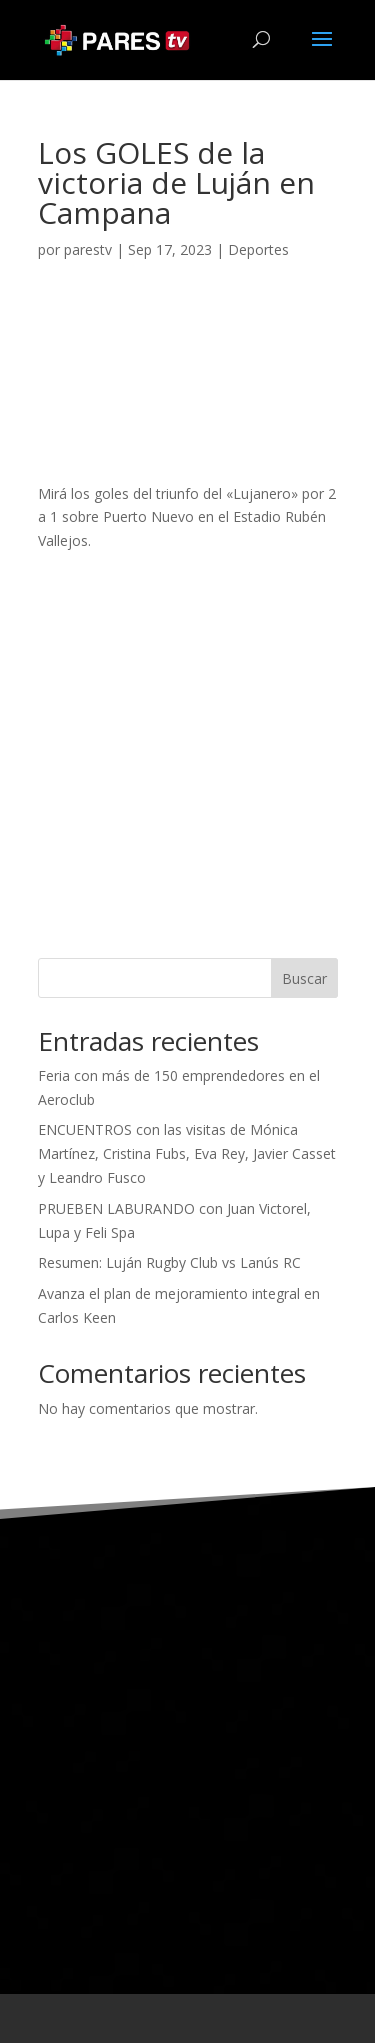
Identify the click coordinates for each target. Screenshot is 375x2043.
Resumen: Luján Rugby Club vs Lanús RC (169, 1262)
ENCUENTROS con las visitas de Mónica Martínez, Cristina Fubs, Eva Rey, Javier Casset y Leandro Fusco (187, 1153)
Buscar (304, 978)
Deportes (258, 249)
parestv (88, 249)
